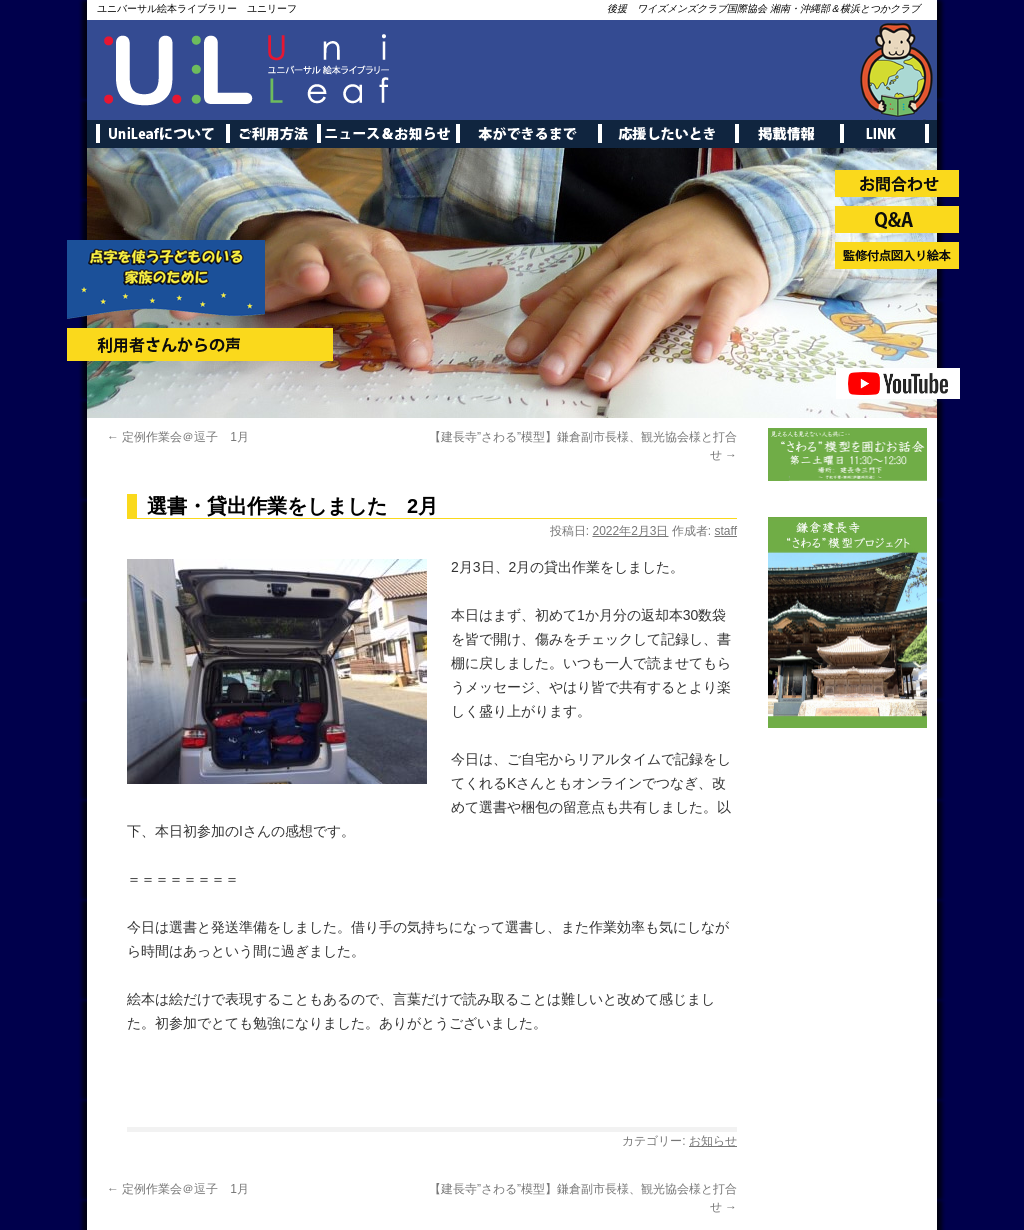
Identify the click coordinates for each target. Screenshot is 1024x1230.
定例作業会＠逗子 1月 (178, 437)
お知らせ (713, 1141)
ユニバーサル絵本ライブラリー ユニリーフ (197, 8)
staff (726, 531)
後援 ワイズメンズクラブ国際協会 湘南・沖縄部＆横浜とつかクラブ (763, 8)
